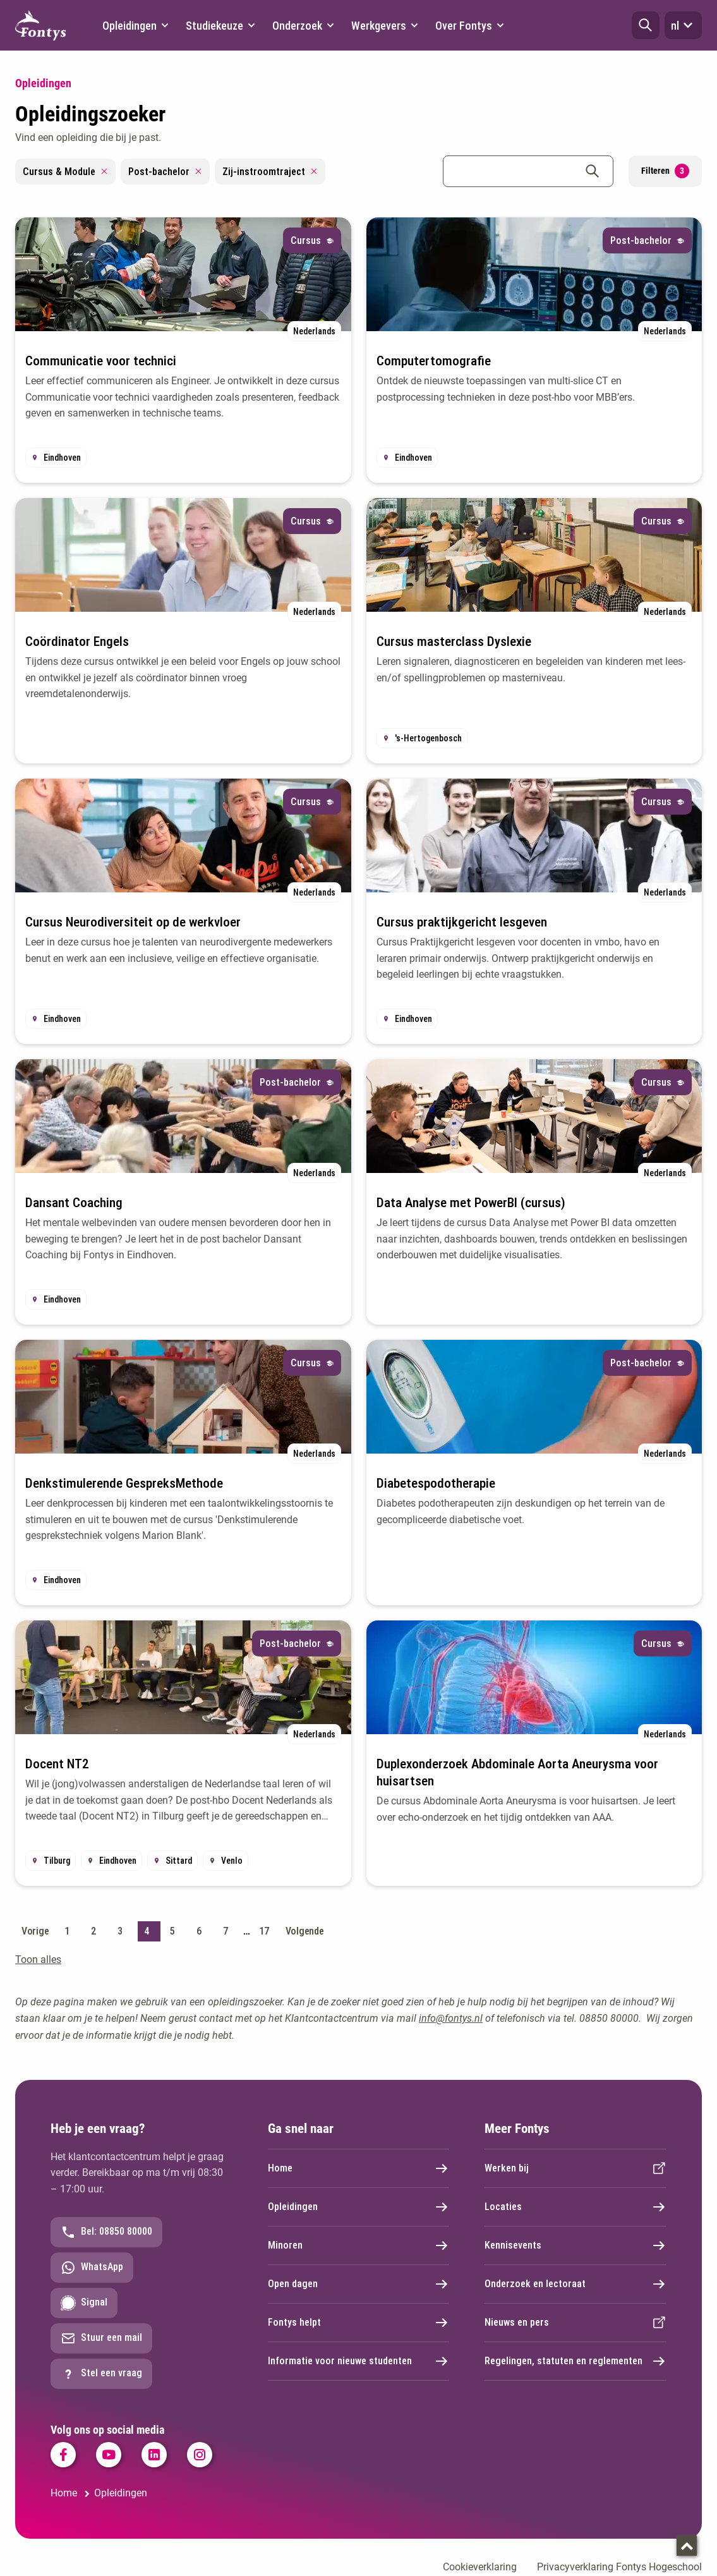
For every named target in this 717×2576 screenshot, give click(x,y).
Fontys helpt (359, 2322)
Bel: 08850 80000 (106, 2232)
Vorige (35, 1931)
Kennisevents (575, 2245)
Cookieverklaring (480, 2567)
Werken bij (575, 2168)
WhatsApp (92, 2267)
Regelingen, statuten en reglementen (575, 2361)
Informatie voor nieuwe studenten (359, 2361)
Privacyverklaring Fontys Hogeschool (619, 2567)
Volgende (305, 1931)
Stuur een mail (101, 2338)
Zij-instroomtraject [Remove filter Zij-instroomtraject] (270, 172)
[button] (646, 25)
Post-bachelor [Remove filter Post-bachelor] (165, 172)
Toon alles (38, 1959)
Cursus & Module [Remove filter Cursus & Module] (65, 172)
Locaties (575, 2207)
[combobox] (528, 171)
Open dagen (359, 2284)
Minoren (359, 2245)
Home (359, 2168)
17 (263, 1931)
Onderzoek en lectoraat (575, 2284)
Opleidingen (359, 2207)
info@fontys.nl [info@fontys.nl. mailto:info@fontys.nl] (451, 2018)
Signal (84, 2303)
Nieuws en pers (575, 2322)
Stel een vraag (101, 2373)
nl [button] (683, 25)
